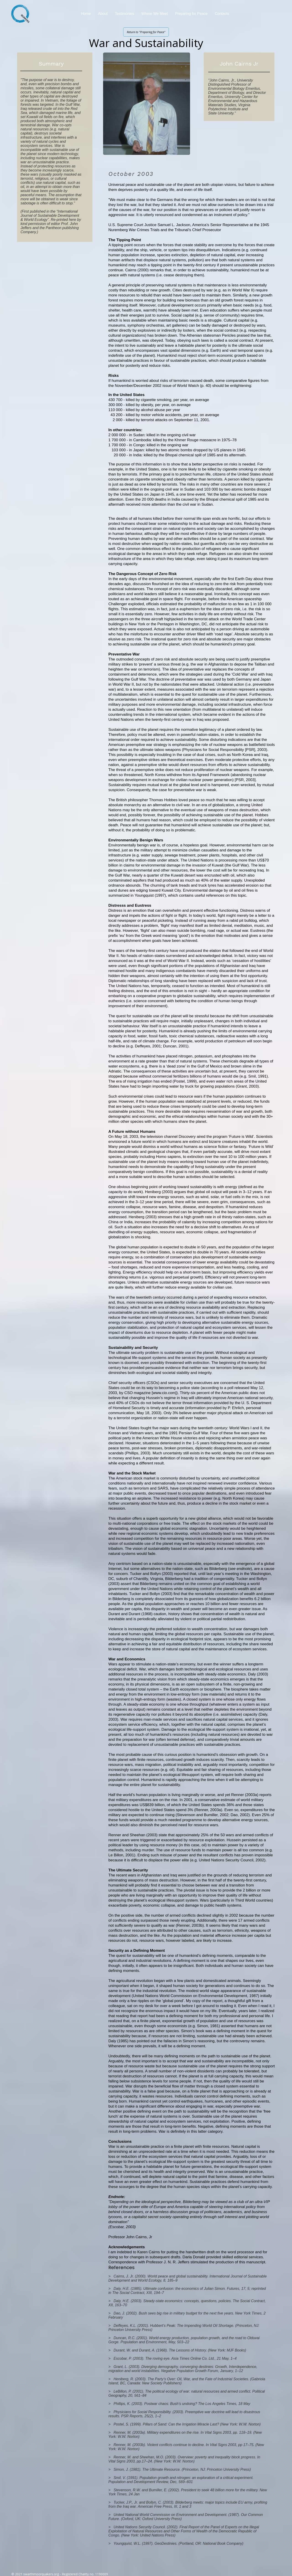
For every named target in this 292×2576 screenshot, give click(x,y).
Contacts (222, 14)
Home (86, 14)
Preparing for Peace (191, 14)
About (103, 14)
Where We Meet (154, 14)
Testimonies (124, 14)
